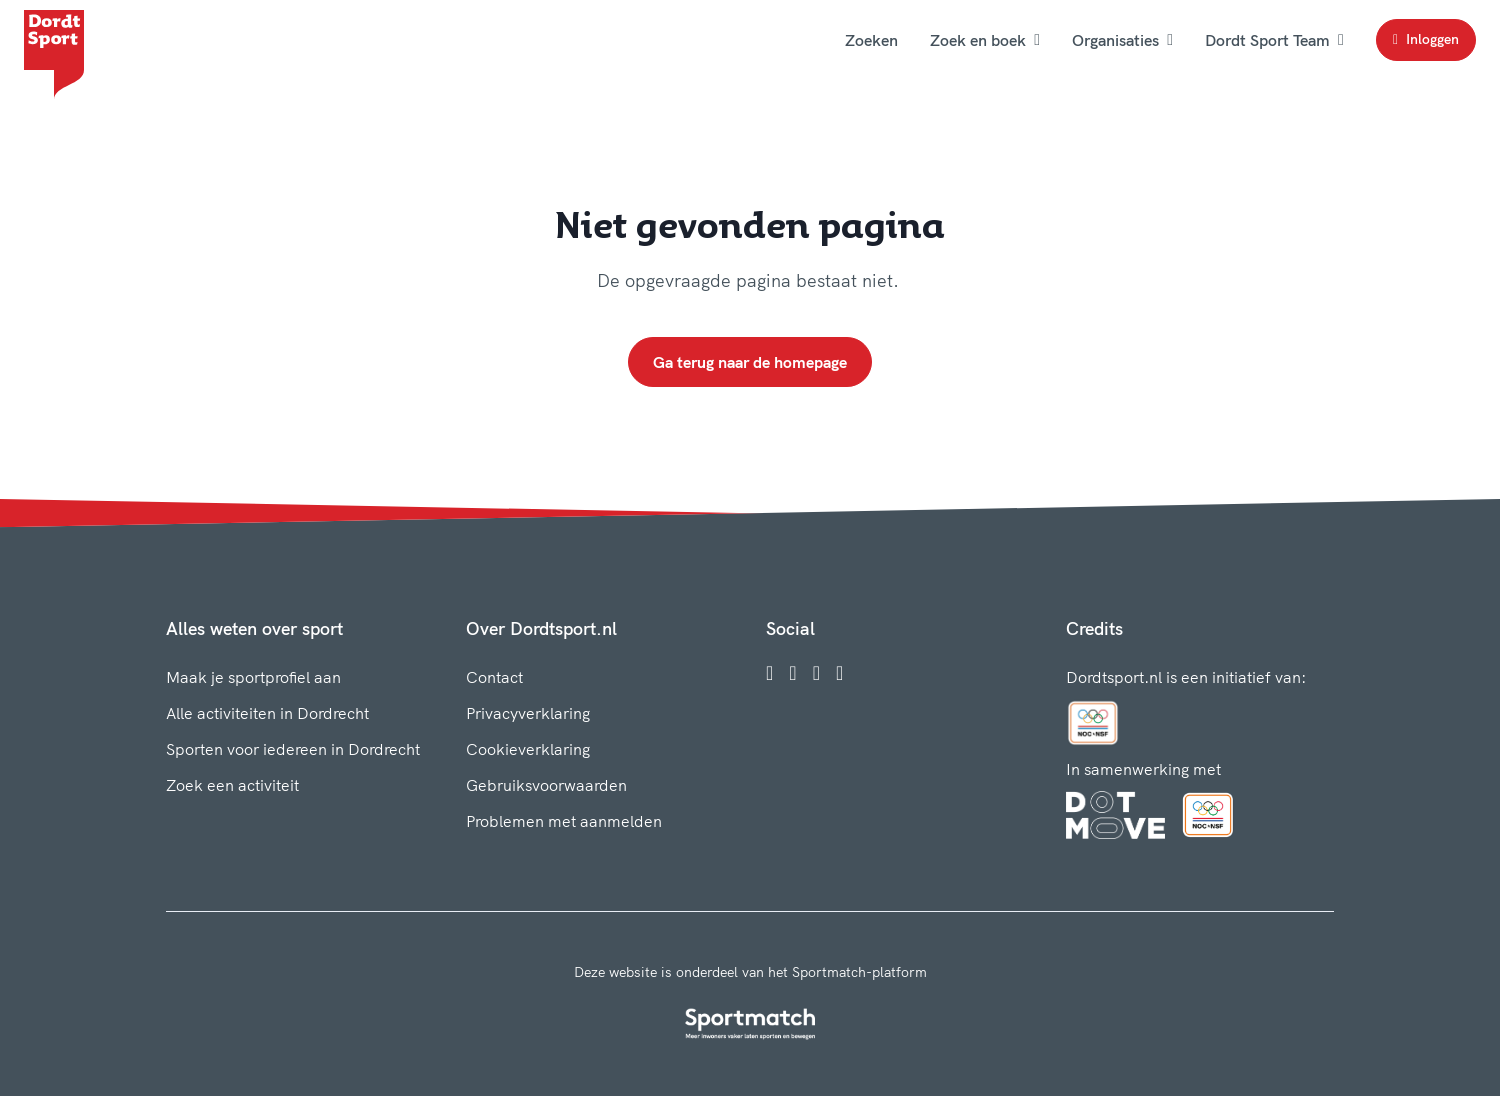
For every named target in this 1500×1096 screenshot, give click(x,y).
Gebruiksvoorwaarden (546, 785)
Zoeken (871, 40)
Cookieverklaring (528, 749)
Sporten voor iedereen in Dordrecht (293, 749)
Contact (494, 677)
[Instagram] (792, 673)
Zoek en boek (985, 40)
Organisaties (1122, 40)
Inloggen (1426, 39)
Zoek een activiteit (232, 785)
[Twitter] (816, 673)
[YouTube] (839, 673)
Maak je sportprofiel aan (253, 677)
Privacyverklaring (528, 713)
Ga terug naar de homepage (750, 362)
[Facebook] (769, 673)
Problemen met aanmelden (564, 821)
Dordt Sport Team (1274, 40)
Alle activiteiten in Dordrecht (267, 713)
